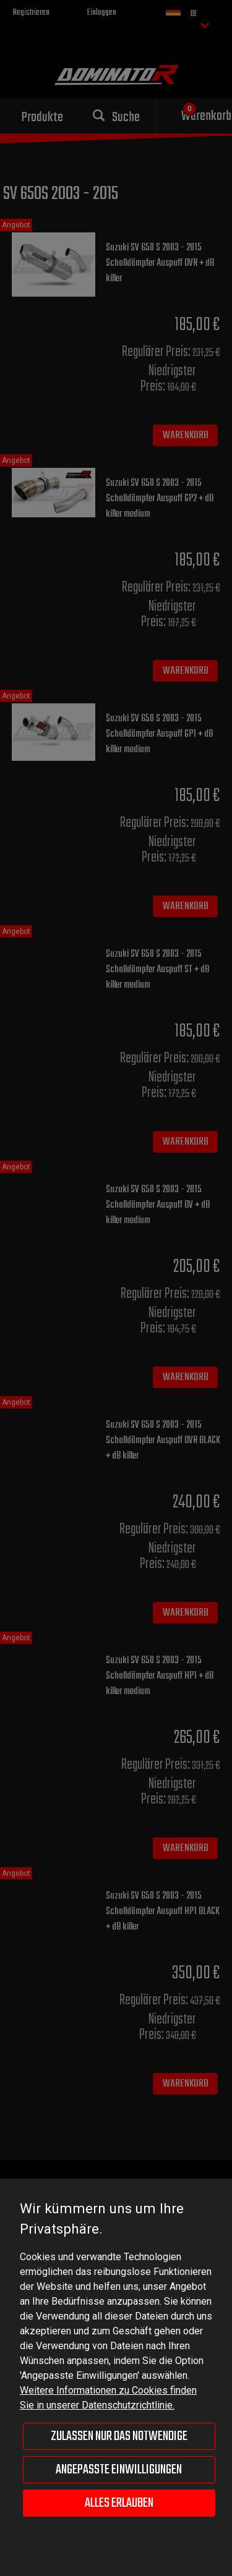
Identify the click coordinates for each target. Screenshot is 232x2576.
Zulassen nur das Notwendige (119, 2436)
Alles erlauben (119, 2503)
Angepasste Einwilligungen (119, 2469)
